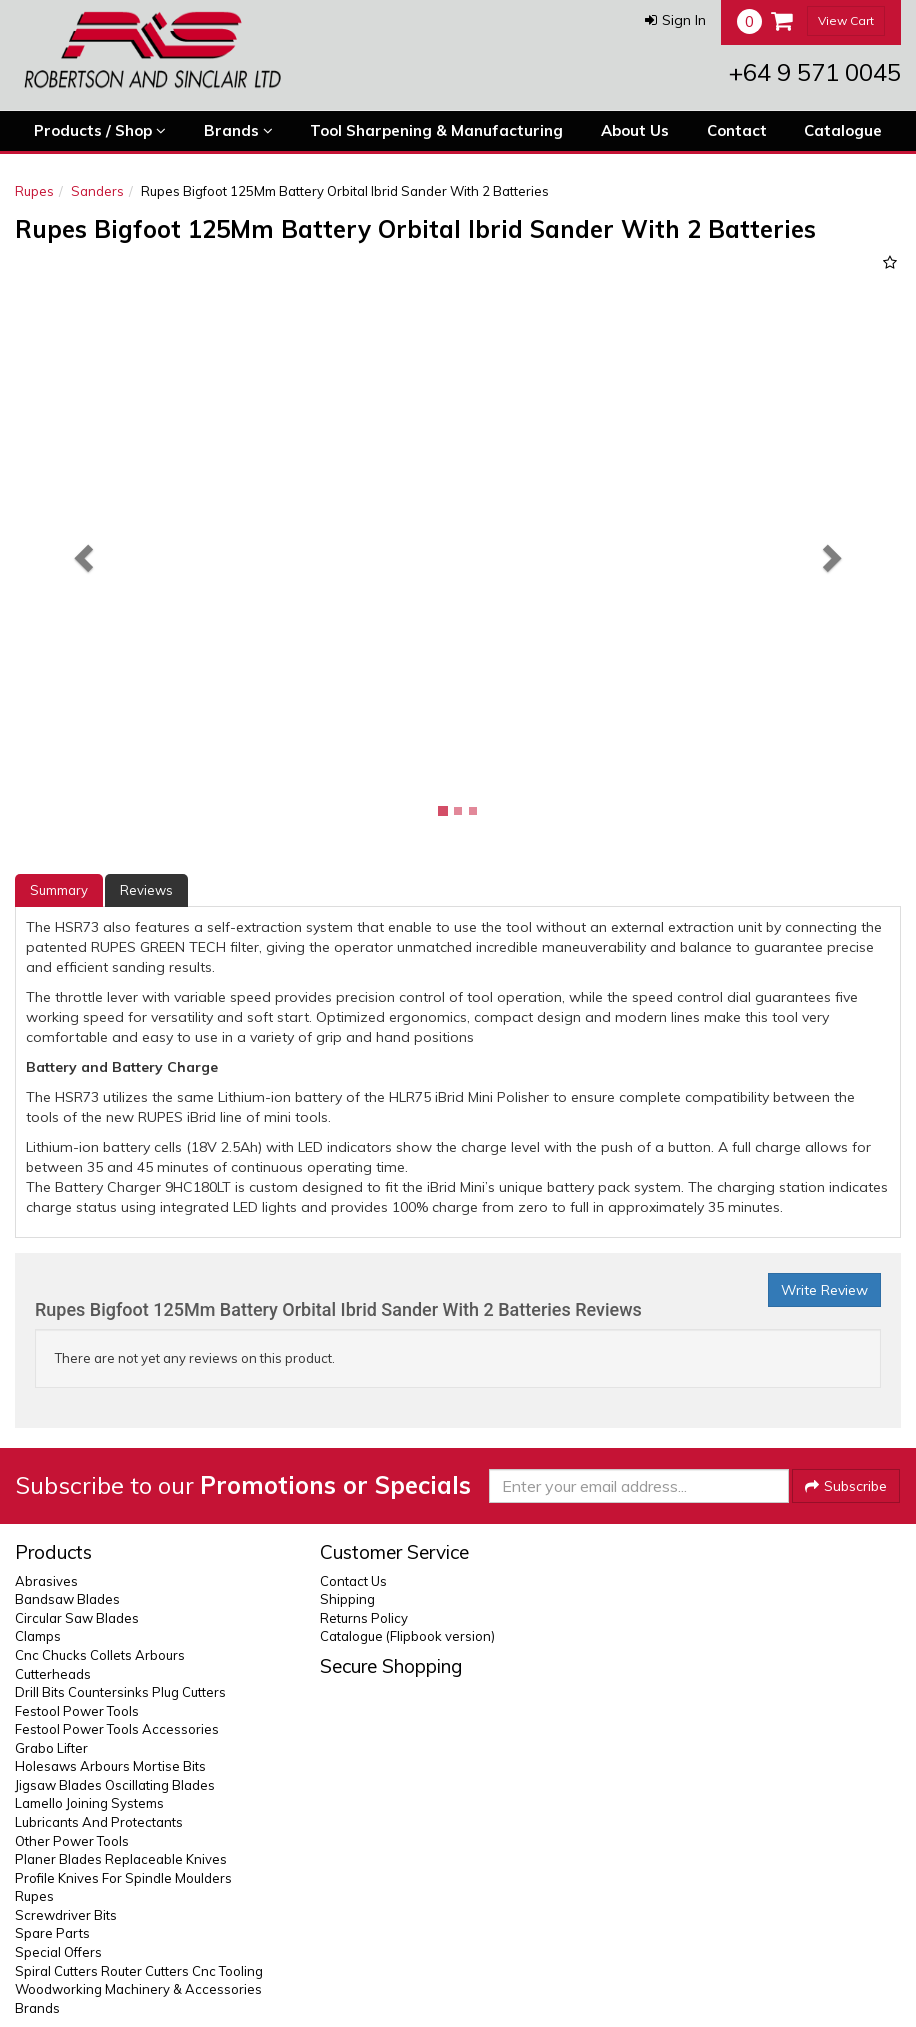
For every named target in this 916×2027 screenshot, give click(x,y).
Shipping (347, 1599)
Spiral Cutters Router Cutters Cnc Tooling (139, 1971)
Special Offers (58, 1952)
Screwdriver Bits (66, 1915)
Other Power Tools (72, 1841)
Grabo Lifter (51, 1748)
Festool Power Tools (77, 1711)
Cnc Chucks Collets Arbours (100, 1655)
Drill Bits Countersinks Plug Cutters (120, 1692)
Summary (59, 890)
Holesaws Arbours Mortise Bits (110, 1766)
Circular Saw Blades (77, 1618)
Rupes (34, 191)
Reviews (146, 890)
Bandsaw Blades (67, 1599)
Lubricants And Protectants (99, 1822)
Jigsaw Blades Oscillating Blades (115, 1785)
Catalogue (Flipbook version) (407, 1636)
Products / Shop (100, 131)
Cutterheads (53, 1674)
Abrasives (46, 1581)
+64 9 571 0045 (815, 72)
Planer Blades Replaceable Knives (121, 1859)
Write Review (824, 1290)
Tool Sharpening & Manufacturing (436, 130)
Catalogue (843, 130)
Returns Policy (364, 1618)
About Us (635, 130)
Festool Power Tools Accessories (117, 1729)
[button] (675, 20)
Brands (238, 131)
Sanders (97, 191)
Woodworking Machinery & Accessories (138, 1989)
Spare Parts (52, 1933)
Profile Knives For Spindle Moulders (123, 1878)
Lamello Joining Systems (89, 1803)
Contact (737, 130)
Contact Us (353, 1581)
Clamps (38, 1636)
